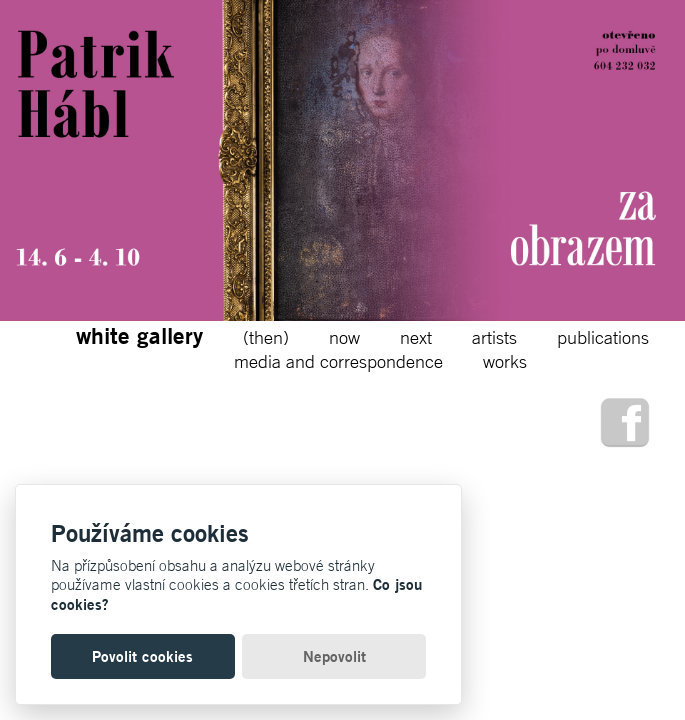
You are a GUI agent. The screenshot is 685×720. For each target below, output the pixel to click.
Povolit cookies (142, 656)
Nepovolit (334, 656)
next (416, 337)
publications (603, 337)
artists (494, 337)
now (344, 337)
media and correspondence (338, 361)
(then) (266, 337)
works (505, 361)
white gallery (139, 335)
